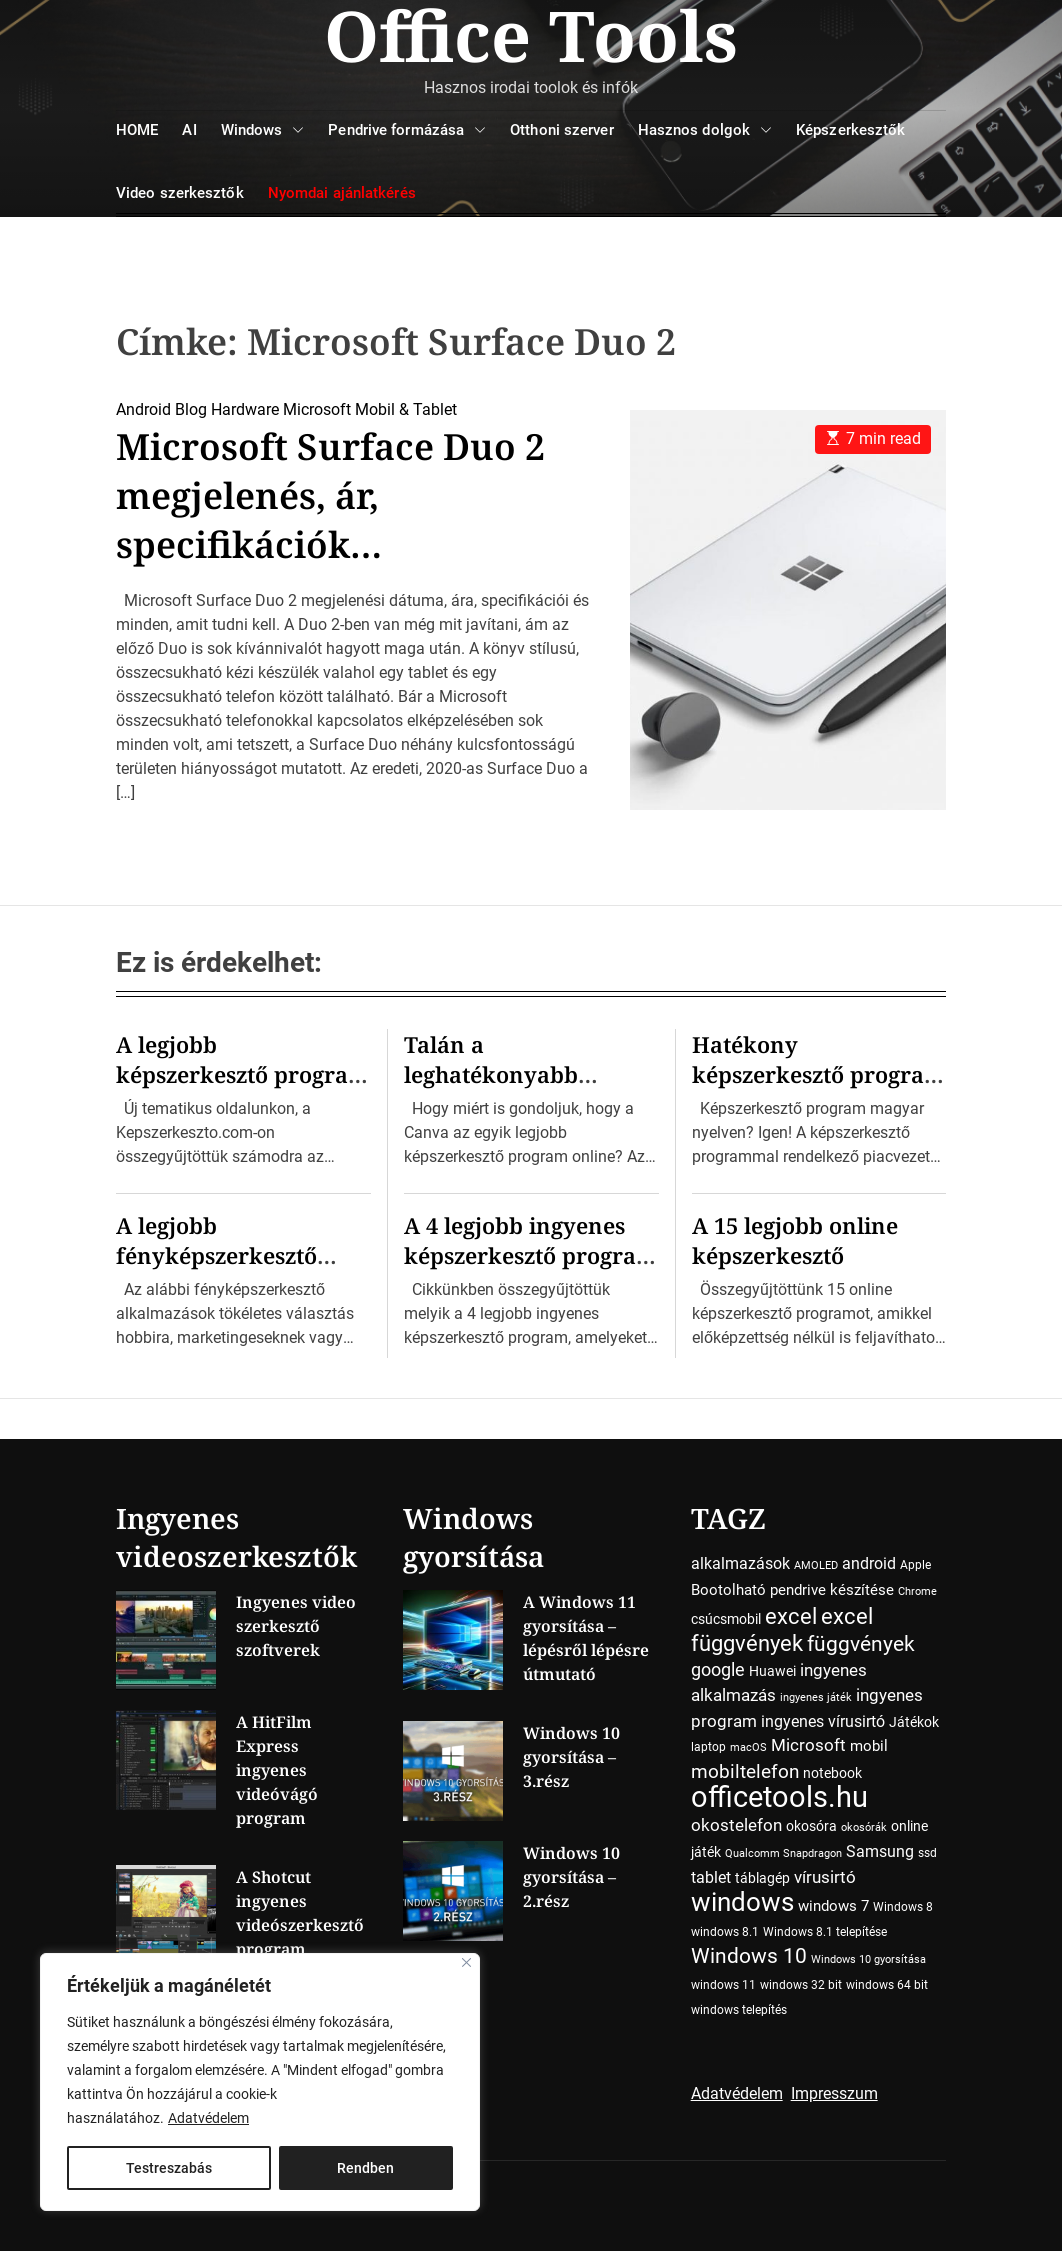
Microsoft (317, 409)
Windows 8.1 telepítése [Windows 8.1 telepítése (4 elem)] (825, 1932)
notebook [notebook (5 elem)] (832, 1773)
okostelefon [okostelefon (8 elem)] (736, 1825)
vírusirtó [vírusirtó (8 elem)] (825, 1877)
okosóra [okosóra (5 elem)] (811, 1826)
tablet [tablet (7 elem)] (711, 1877)
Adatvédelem (208, 2118)
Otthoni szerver (562, 130)
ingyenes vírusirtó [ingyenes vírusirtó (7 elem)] (823, 1721)
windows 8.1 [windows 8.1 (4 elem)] (725, 1932)
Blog (191, 409)
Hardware (245, 409)
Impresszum (834, 2093)
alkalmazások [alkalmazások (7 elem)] (740, 1563)
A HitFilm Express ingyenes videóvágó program (277, 1770)
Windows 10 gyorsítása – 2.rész (571, 1877)
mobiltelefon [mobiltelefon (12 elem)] (745, 1771)
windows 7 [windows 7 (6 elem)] (833, 1906)
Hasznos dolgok (705, 130)
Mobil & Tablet (406, 409)
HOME (137, 130)
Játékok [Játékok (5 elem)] (914, 1722)
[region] (260, 2082)
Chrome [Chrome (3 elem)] (917, 1591)
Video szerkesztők (180, 193)
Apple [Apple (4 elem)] (915, 1565)
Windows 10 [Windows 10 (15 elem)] (749, 1956)
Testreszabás (169, 2168)
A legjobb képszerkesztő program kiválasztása (242, 1074)
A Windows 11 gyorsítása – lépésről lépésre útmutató (586, 1638)
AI (189, 130)
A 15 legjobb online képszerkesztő (795, 1240)
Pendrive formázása (407, 130)
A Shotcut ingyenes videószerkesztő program (300, 1913)
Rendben (365, 2168)
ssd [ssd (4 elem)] (927, 1853)
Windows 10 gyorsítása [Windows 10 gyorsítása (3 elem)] (868, 1959)
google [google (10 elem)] (718, 1669)
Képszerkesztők (850, 130)
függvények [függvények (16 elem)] (861, 1643)
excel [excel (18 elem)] (791, 1616)
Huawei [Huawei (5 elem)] (772, 1671)
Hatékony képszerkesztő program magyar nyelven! (818, 1074)
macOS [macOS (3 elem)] (748, 1747)
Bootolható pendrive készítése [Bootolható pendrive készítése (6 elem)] (792, 1590)
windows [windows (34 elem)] (742, 1901)
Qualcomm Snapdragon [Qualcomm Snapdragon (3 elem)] (783, 1853)
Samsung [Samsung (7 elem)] (880, 1851)
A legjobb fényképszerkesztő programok (216, 1255)
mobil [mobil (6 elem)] (869, 1746)
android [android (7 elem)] (869, 1563)
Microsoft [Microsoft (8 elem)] (808, 1745)
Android (143, 409)
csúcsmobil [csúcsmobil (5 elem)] (726, 1619)
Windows (263, 130)
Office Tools (531, 35)
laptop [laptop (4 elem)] (708, 1747)
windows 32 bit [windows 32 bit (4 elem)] (801, 1985)
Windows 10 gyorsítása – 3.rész (571, 1757)
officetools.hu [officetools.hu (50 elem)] (779, 1797)
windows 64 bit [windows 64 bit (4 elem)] (887, 1985)
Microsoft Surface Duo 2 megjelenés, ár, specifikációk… (330, 495)
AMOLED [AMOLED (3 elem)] (816, 1565)
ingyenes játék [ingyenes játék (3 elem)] (816, 1697)
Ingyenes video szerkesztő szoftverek (296, 1626)
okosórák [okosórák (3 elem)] (864, 1827)
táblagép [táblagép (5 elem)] (762, 1878)
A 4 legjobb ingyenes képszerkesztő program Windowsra (530, 1255)
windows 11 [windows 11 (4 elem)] (723, 1985)
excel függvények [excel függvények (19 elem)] (782, 1629)
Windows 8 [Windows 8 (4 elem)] (903, 1907)
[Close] (466, 1962)
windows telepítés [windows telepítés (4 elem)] (739, 2010)
